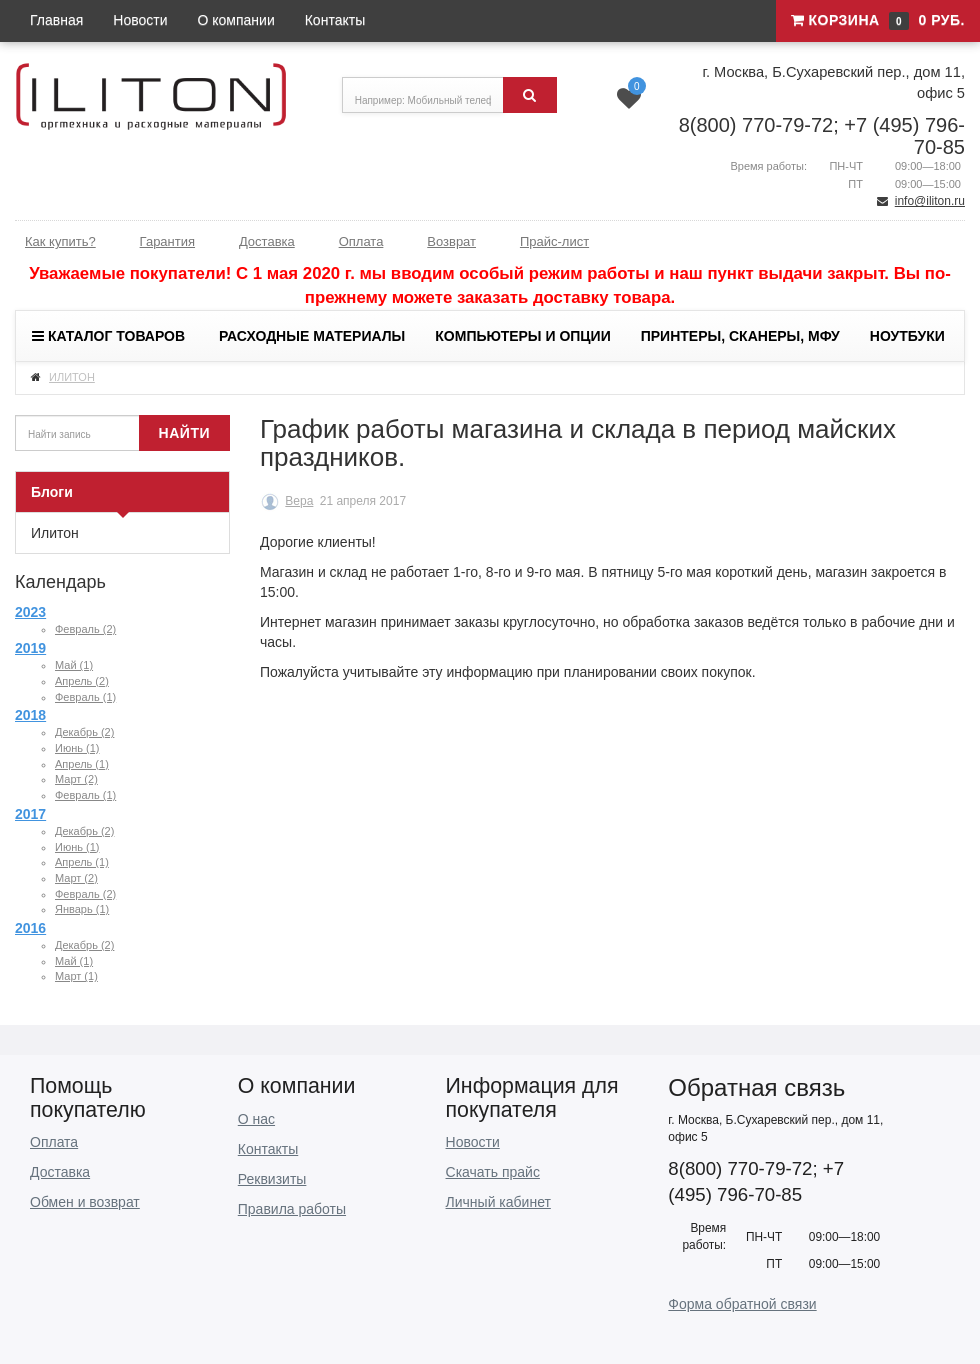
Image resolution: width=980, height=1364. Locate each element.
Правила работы (292, 1209)
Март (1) (76, 976)
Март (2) (76, 779)
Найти (184, 433)
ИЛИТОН (72, 377)
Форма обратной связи (742, 1304)
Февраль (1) (85, 697)
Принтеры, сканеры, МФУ (740, 336)
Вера (299, 501)
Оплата (361, 241)
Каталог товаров (108, 336)
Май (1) (74, 665)
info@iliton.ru (930, 201)
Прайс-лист (554, 241)
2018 (30, 715)
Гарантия (167, 241)
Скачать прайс (493, 1172)
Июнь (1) (77, 748)
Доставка (267, 241)
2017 (30, 814)
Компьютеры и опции (522, 336)
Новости (140, 20)
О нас (256, 1119)
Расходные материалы (312, 336)
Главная (56, 20)
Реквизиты (272, 1179)
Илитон (55, 533)
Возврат (451, 241)
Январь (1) (82, 909)
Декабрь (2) (84, 732)
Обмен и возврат (85, 1202)
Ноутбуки (907, 336)
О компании (236, 20)
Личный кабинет (498, 1202)
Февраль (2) (85, 629)
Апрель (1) (82, 764)
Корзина (878, 21)
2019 (30, 648)
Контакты (335, 20)
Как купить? (60, 241)
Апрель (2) (82, 681)
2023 (30, 612)
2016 (30, 928)
